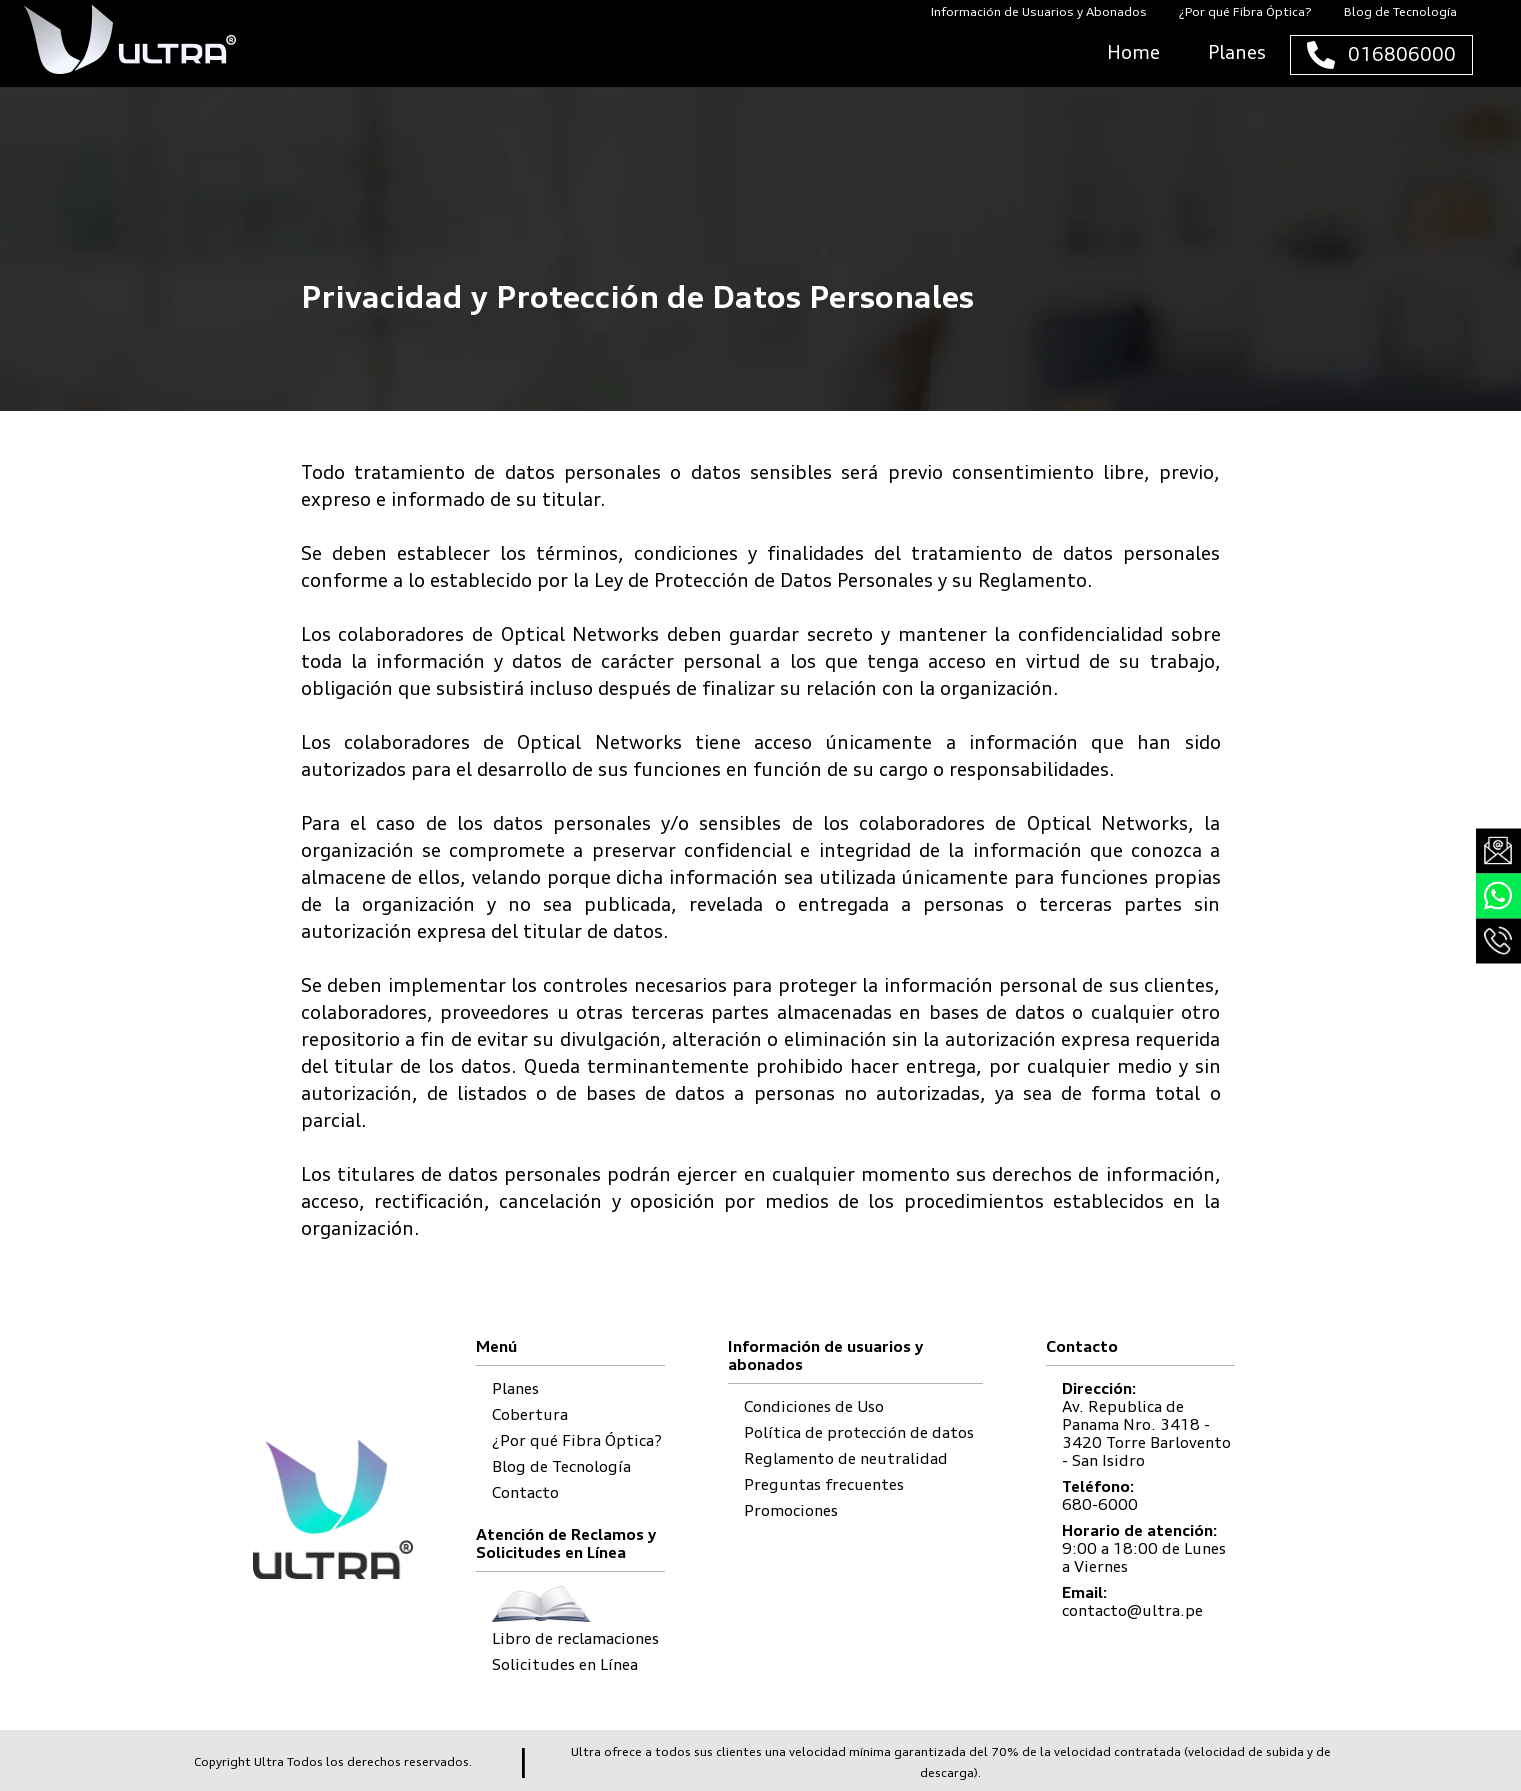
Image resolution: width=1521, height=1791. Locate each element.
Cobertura (530, 1414)
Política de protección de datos (859, 1432)
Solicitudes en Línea (565, 1664)
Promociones (791, 1510)
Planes (515, 1388)
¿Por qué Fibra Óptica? (577, 1440)
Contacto (525, 1492)
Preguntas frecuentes (824, 1484)
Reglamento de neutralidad (846, 1458)
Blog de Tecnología (561, 1466)
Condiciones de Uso (814, 1406)
